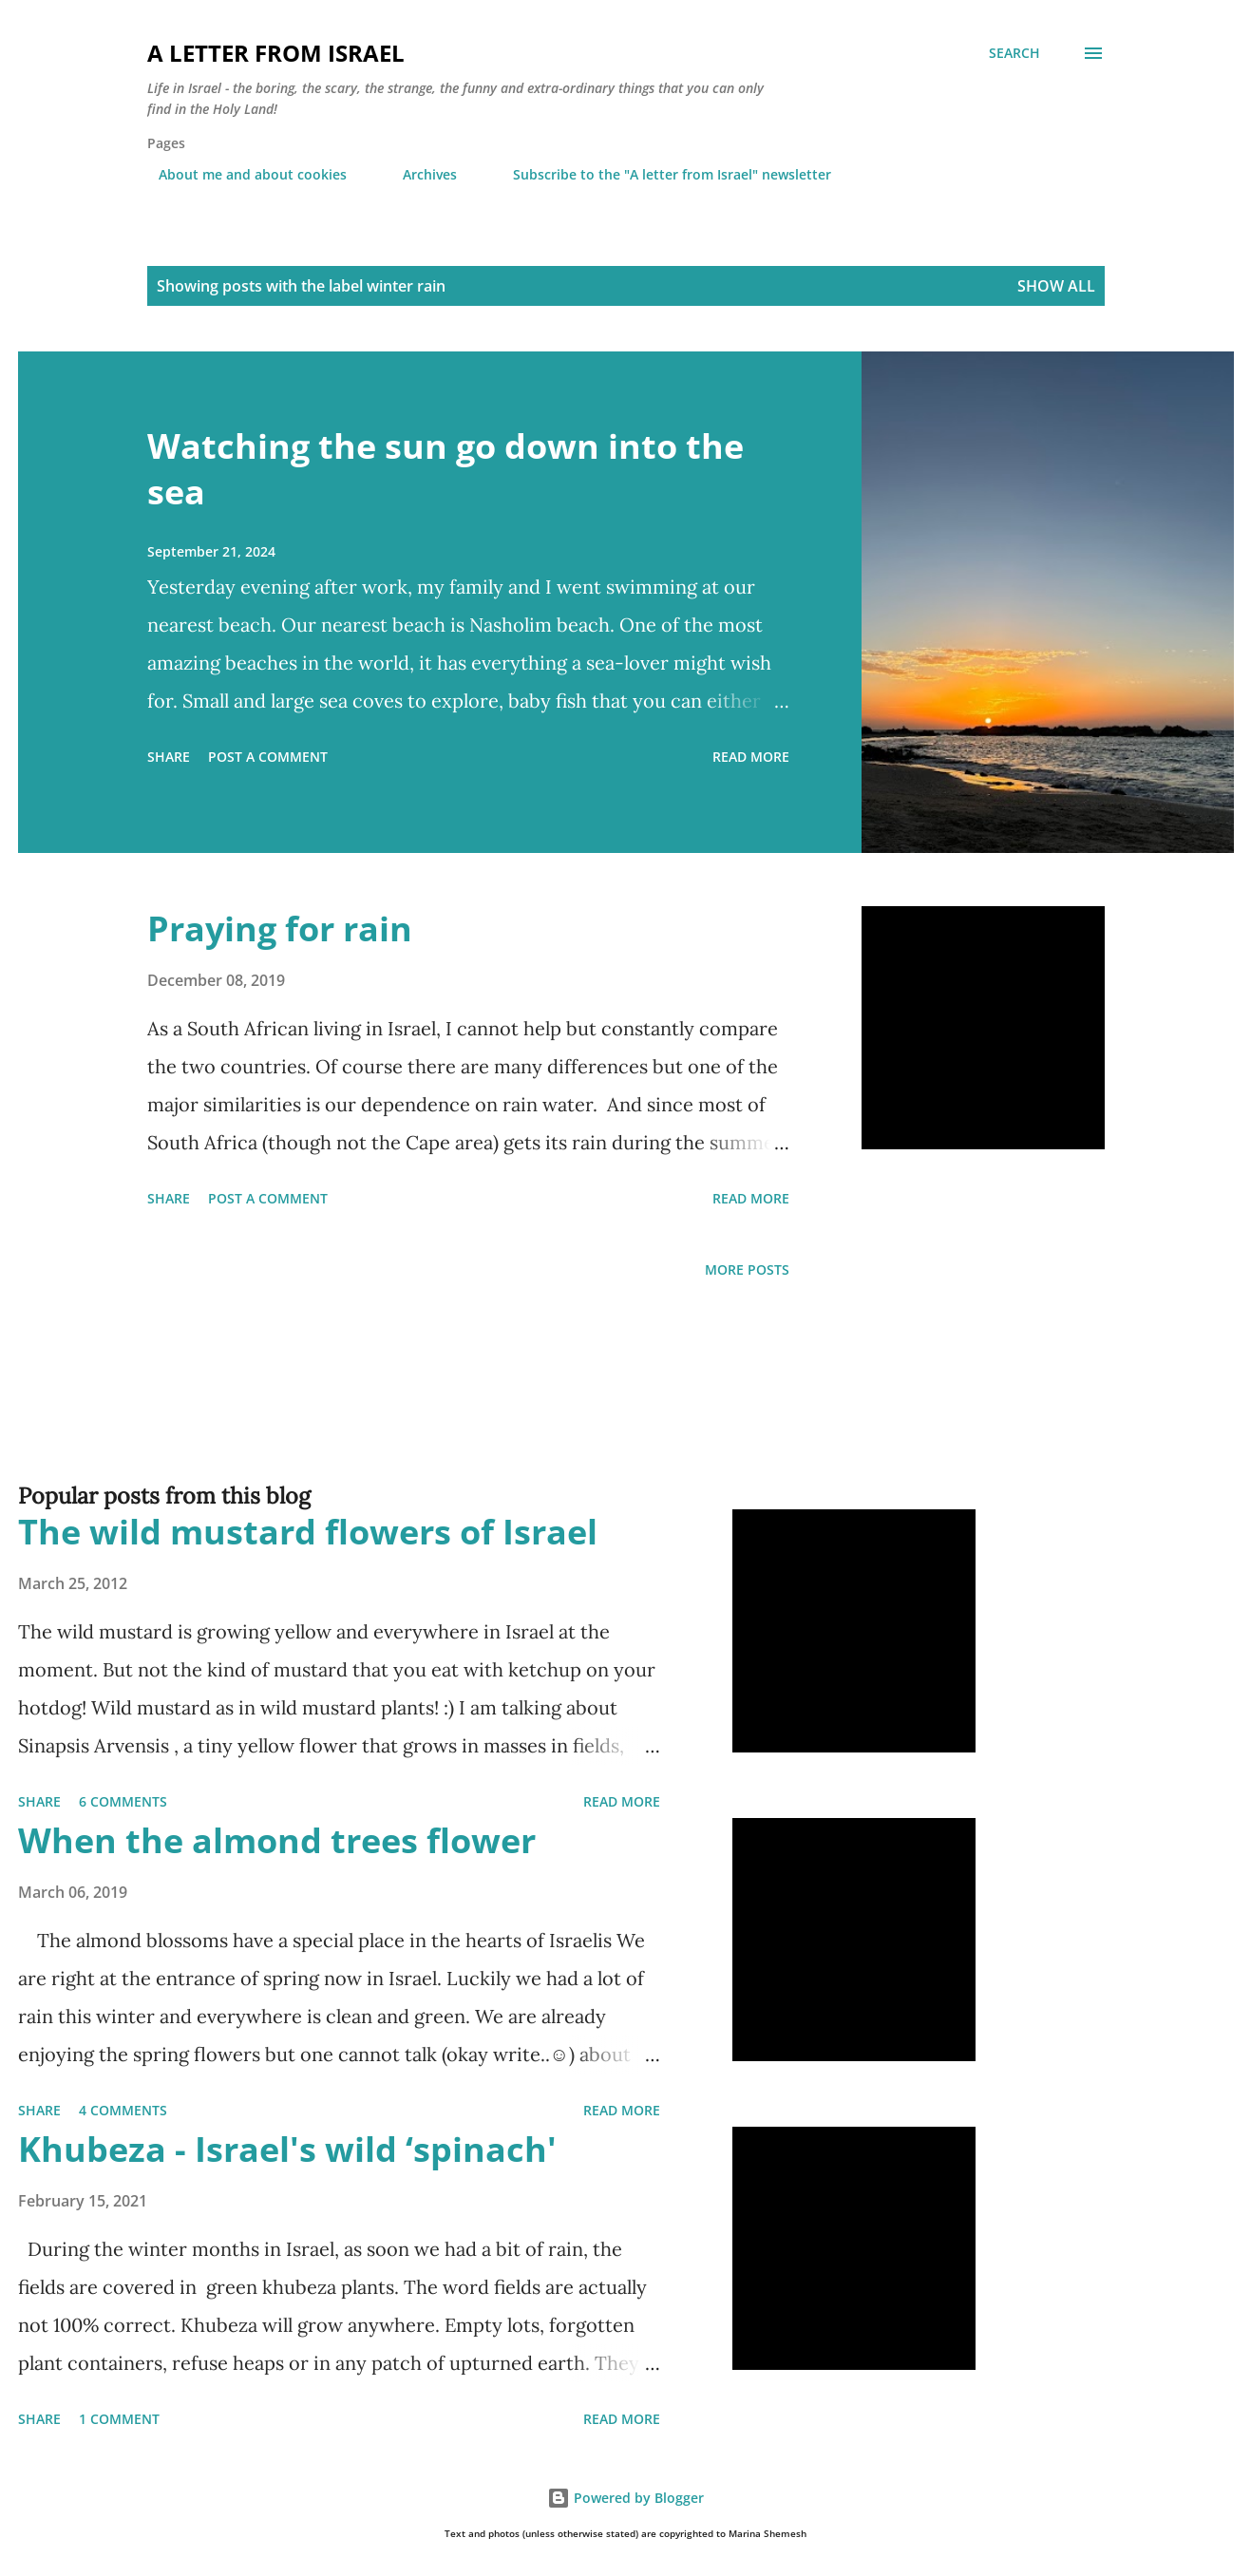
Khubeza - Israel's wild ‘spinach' (287, 2149)
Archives (418, 174)
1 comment (119, 2419)
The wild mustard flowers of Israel (307, 1531)
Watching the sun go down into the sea (445, 469)
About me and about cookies (241, 174)
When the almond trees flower (277, 1840)
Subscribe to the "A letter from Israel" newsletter (661, 174)
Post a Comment (268, 757)
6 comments (123, 1801)
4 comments (123, 2110)
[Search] (1014, 53)
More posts (747, 1269)
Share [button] (168, 757)
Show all (1056, 285)
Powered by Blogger (625, 2498)
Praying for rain (279, 928)
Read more (750, 757)
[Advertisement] (588, 1411)
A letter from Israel (276, 52)
